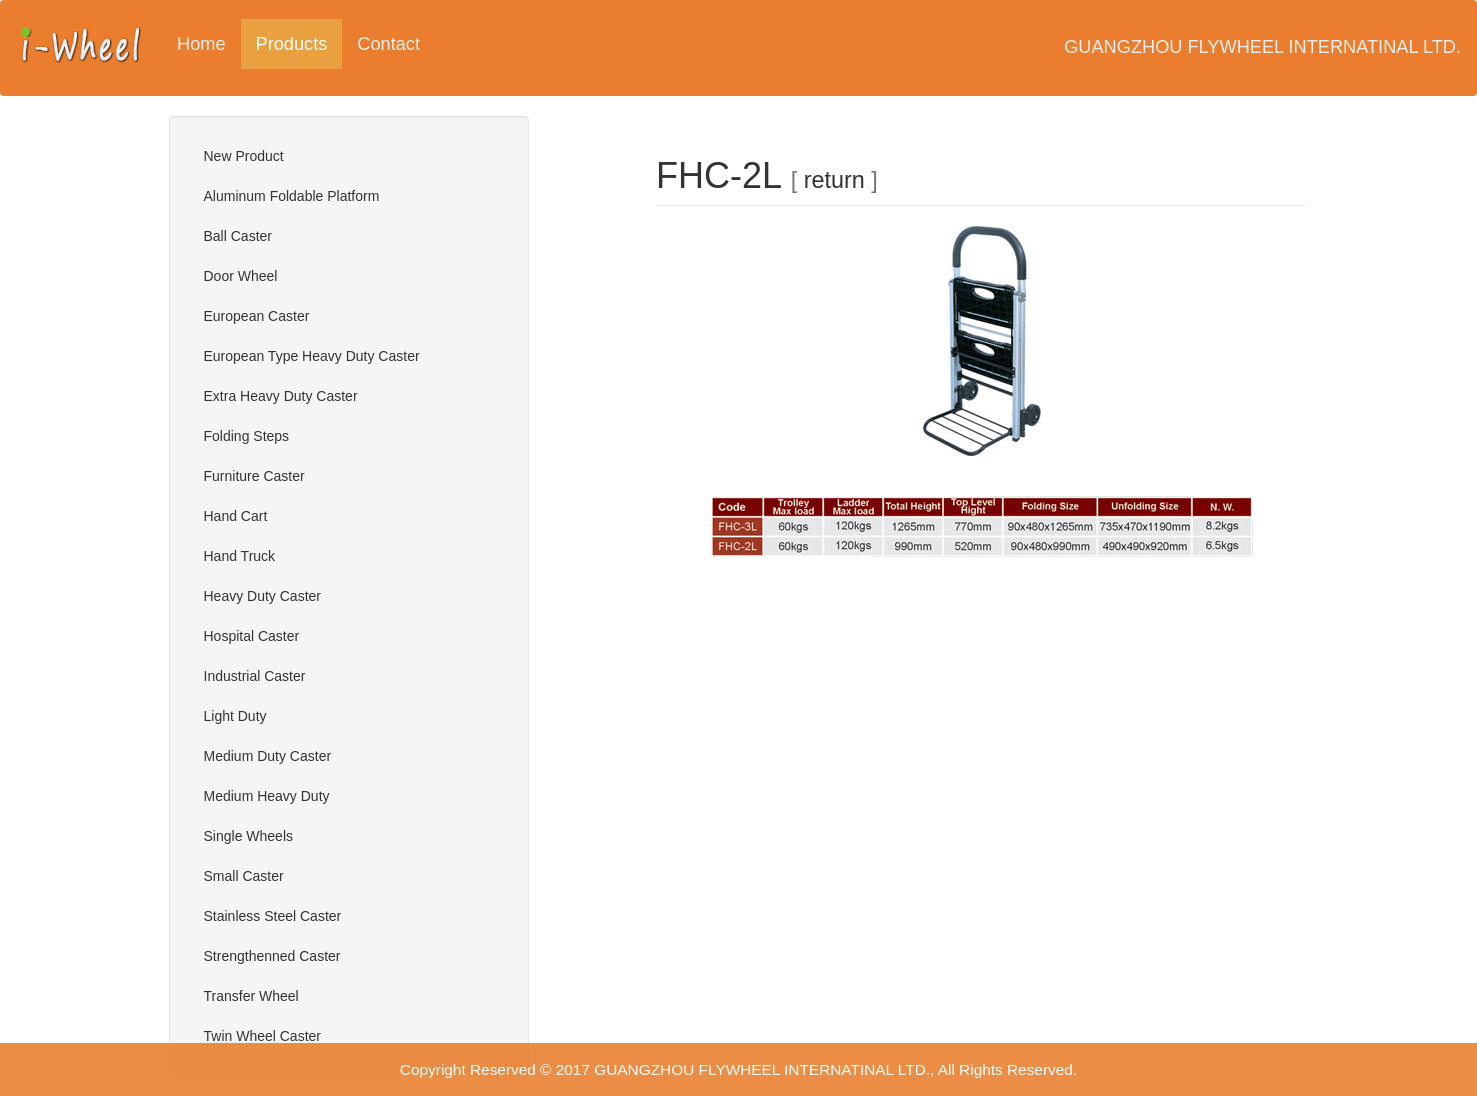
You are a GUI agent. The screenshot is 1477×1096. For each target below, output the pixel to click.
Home (201, 44)
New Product (244, 156)
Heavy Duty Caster (262, 596)
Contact (388, 44)
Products (299, 43)
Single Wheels (249, 836)
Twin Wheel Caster (262, 1036)
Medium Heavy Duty (267, 796)
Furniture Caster (254, 476)
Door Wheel (241, 276)
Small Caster (244, 876)
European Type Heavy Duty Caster (312, 356)
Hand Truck (240, 556)
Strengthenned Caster (272, 956)
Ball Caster (238, 236)
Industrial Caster (255, 676)
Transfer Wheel (251, 996)
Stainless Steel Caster (273, 916)
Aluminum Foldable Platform (292, 196)
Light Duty (235, 716)
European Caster (257, 316)
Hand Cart (236, 516)
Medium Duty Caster (268, 756)
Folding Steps (247, 436)
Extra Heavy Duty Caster (281, 396)
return (834, 180)
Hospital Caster (252, 636)
